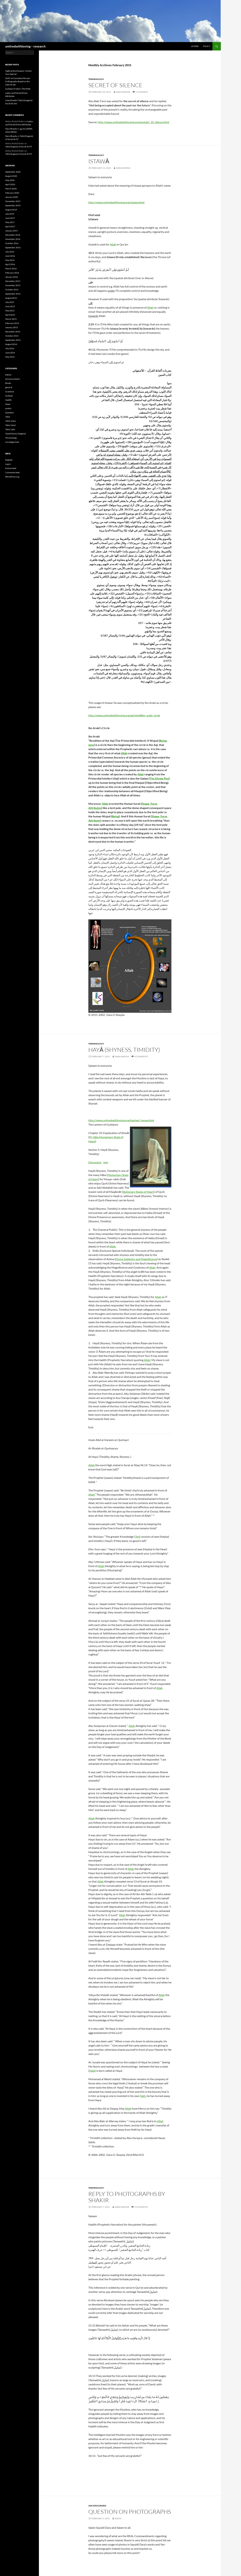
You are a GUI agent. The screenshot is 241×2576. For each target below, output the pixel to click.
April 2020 (10, 184)
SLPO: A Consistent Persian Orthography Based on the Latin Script (17, 81)
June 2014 (10, 352)
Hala (92, 2070)
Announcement (12, 379)
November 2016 (12, 239)
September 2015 (13, 293)
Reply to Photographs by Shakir (126, 2197)
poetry (8, 408)
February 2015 (12, 323)
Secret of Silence (115, 85)
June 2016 (10, 256)
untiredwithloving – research (25, 46)
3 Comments (141, 2207)
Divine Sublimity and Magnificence (136, 1259)
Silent (118, 2518)
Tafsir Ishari (10, 425)
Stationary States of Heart (138, 1191)
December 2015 (12, 281)
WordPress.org (12, 476)
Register (9, 460)
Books (8, 383)
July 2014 (9, 348)
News (7, 404)
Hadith (8, 400)
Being (115, 816)
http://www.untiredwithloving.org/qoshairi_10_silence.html (133, 122)
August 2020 (11, 176)
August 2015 (11, 298)
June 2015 (10, 306)
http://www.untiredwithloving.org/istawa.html (116, 202)
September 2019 (13, 205)
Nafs (143, 2095)
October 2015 (11, 289)
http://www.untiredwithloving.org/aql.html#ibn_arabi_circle (124, 715)
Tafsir (7, 416)
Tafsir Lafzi (10, 429)
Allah (113, 244)
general (8, 387)
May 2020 (10, 180)
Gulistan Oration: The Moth (17, 88)
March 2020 (11, 188)
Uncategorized (97, 2505)
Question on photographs (129, 2511)
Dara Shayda (123, 92)
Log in (8, 464)
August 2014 (11, 344)
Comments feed (12, 472)
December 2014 (12, 331)
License (195, 46)
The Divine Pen (159, 778)
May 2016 (10, 260)
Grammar (9, 391)
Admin (8, 374)
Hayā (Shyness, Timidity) (124, 1049)
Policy (206, 46)
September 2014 (13, 340)
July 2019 (9, 214)
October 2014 (11, 335)
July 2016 (9, 251)
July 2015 (9, 302)
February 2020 (12, 193)
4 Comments (141, 1056)
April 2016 (10, 264)
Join (105, 1162)
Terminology (96, 79)
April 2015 (10, 314)
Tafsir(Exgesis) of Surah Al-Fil (18, 146)
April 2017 (10, 226)
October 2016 (11, 243)
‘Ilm (137, 1536)
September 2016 (13, 247)
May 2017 (10, 222)
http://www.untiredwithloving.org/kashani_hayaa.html (121, 1120)
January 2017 (11, 230)
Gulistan (9, 395)
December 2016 (12, 235)
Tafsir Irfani (10, 421)
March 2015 (11, 319)
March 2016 (11, 268)
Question (9, 412)
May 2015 (10, 310)
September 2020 (13, 171)
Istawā (98, 161)
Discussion (94, 1162)
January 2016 (11, 277)
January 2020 (11, 197)
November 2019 (12, 201)
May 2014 (10, 357)
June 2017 (10, 218)
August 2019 (11, 209)
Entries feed (10, 468)
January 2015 (11, 327)
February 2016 (12, 272)
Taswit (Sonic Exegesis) (15, 433)
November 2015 (12, 285)
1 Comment (141, 92)
